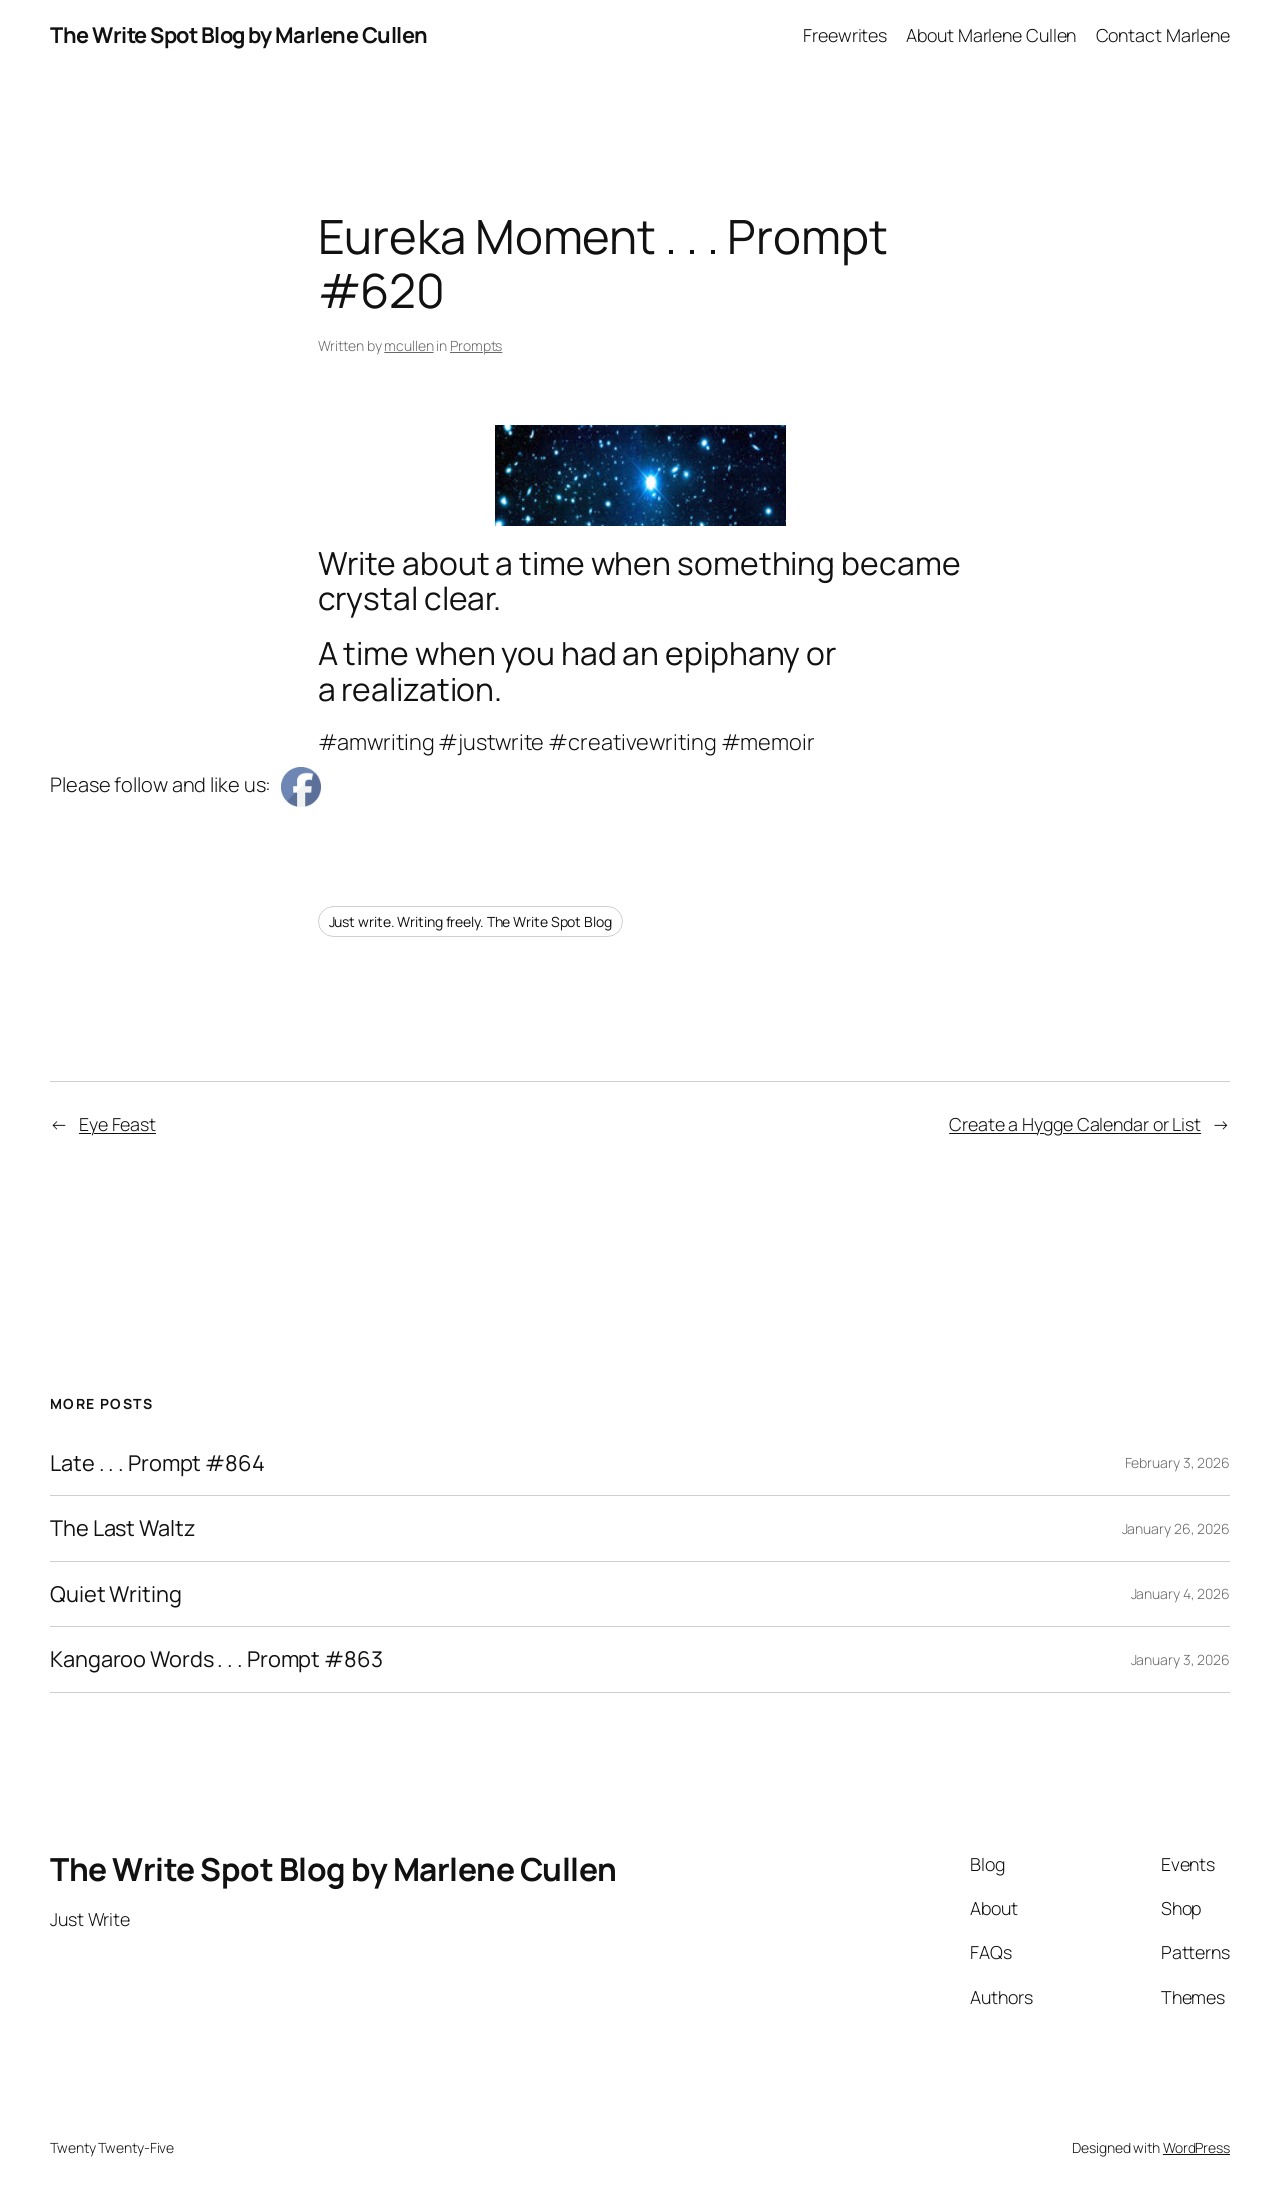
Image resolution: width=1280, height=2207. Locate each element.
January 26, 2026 (1176, 1528)
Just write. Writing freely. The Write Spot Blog (470, 921)
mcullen (408, 345)
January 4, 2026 (1181, 1593)
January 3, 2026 (1181, 1659)
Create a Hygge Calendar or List (1075, 1124)
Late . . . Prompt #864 (157, 1463)
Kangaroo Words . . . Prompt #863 (216, 1659)
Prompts (476, 345)
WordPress (1196, 2147)
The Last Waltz (123, 1528)
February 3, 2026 (1177, 1462)
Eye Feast (117, 1124)
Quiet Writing (116, 1594)
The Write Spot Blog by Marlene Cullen (239, 35)
